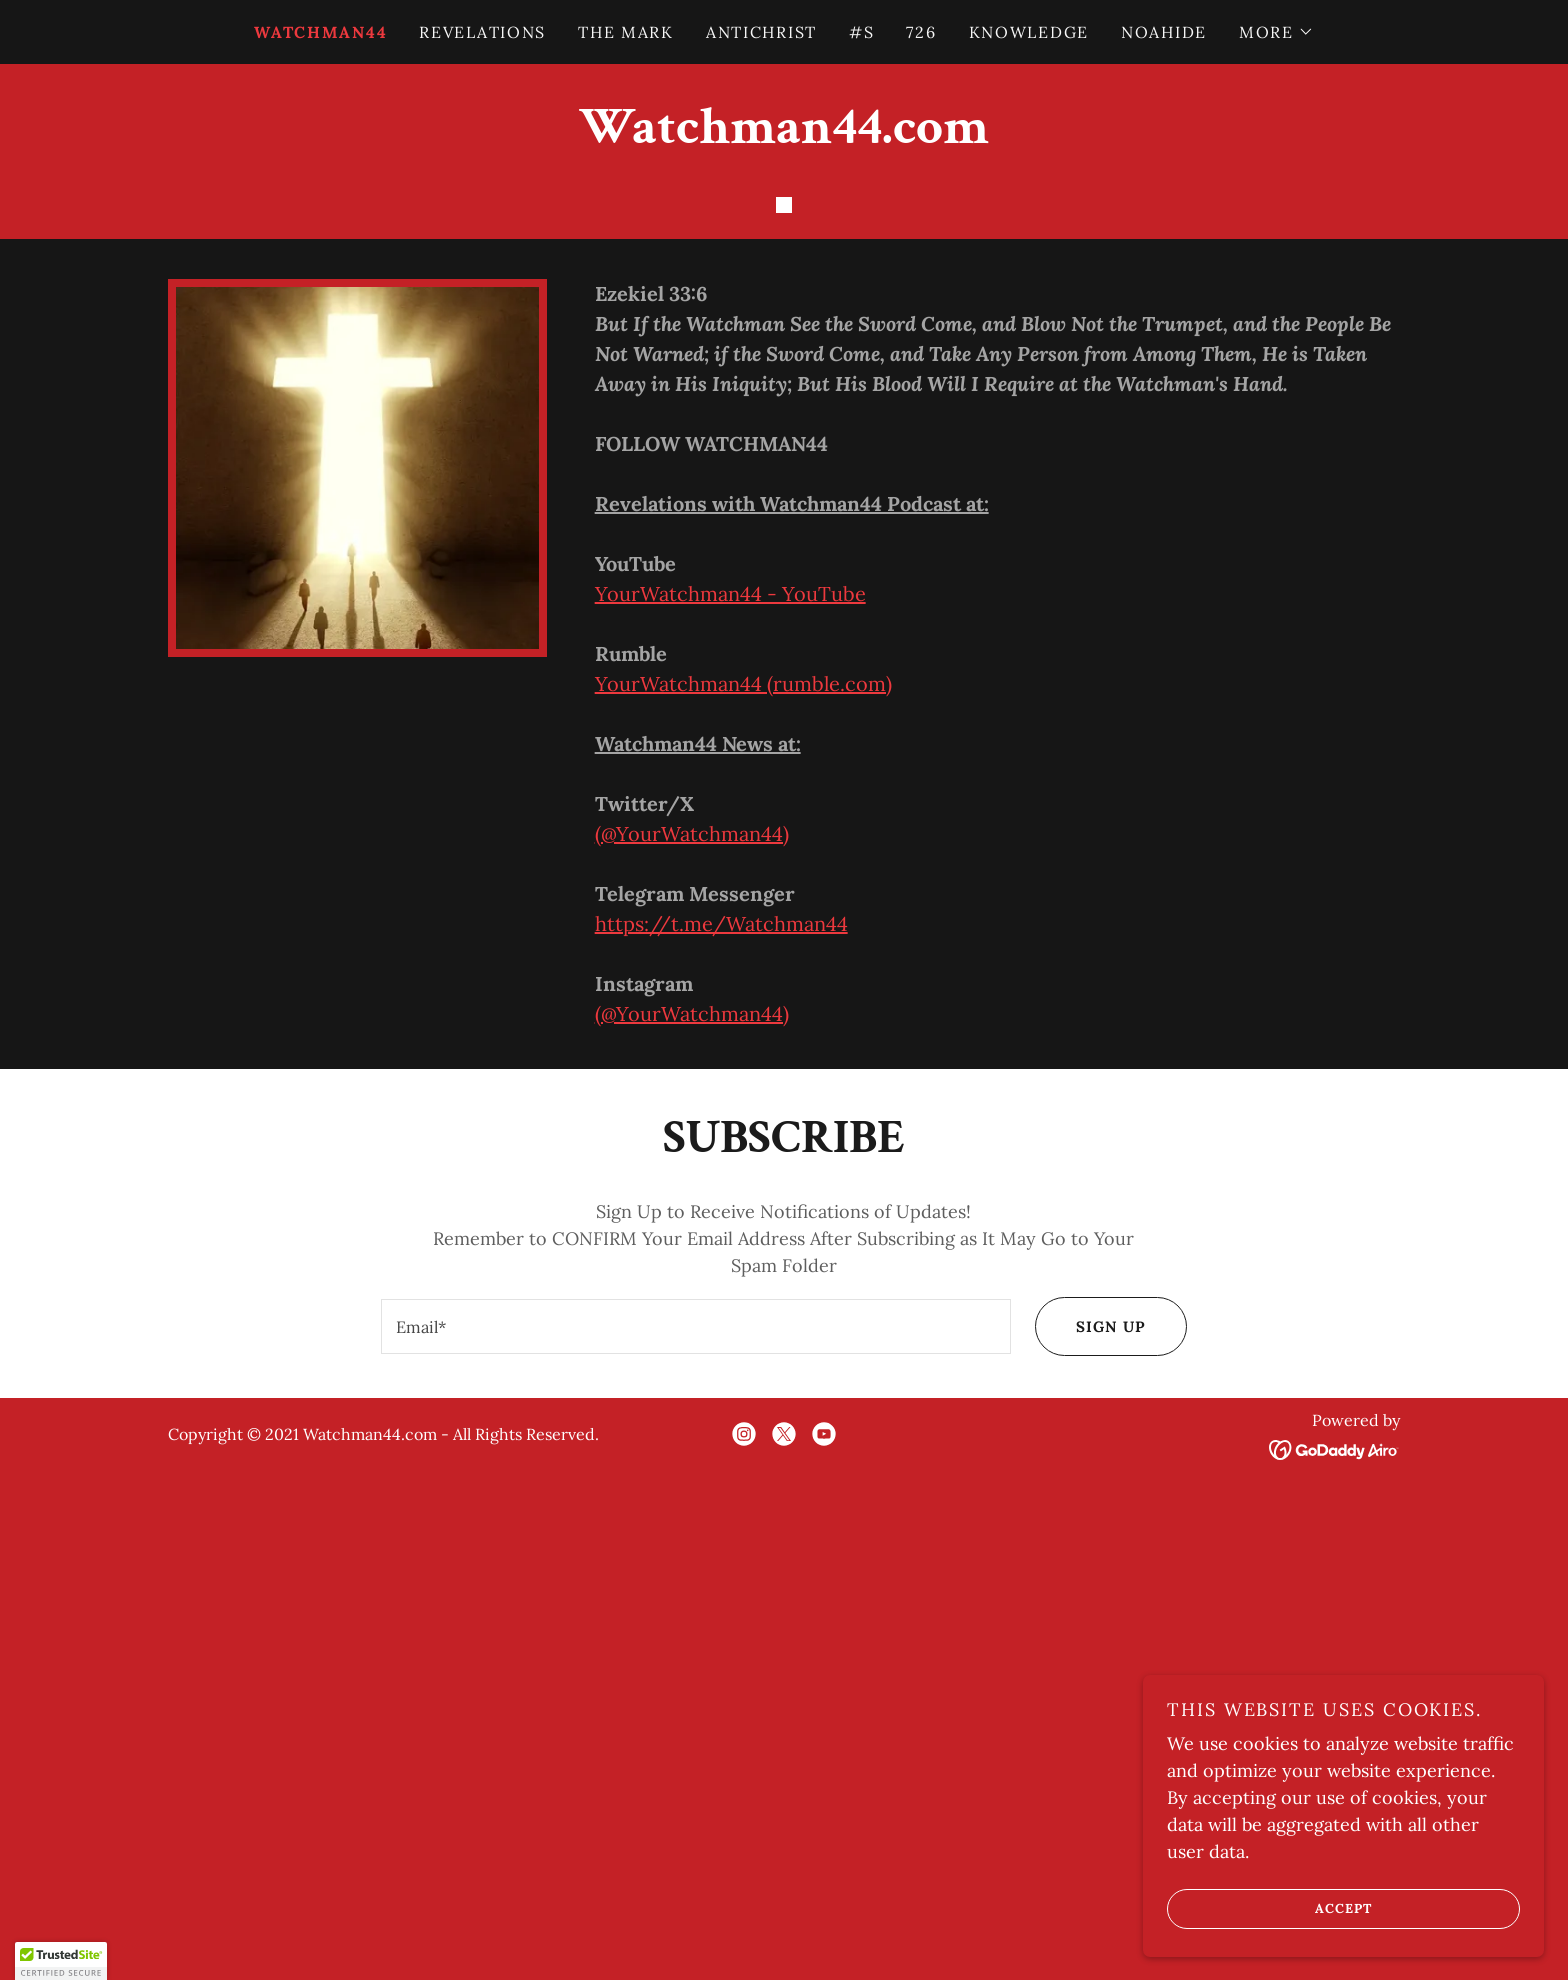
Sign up (1089, 1804)
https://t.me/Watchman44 (721, 1400)
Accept (1271, 1908)
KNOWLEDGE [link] (1029, 32)
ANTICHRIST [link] (761, 32)
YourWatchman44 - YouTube (730, 1070)
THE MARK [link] (626, 32)
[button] (1276, 32)
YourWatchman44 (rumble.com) (743, 1160)
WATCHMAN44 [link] (320, 32)
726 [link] (921, 32)
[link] (784, 136)
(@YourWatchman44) (692, 1310)
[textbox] (694, 1804)
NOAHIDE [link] (1164, 32)
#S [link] (861, 32)
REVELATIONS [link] (482, 32)
